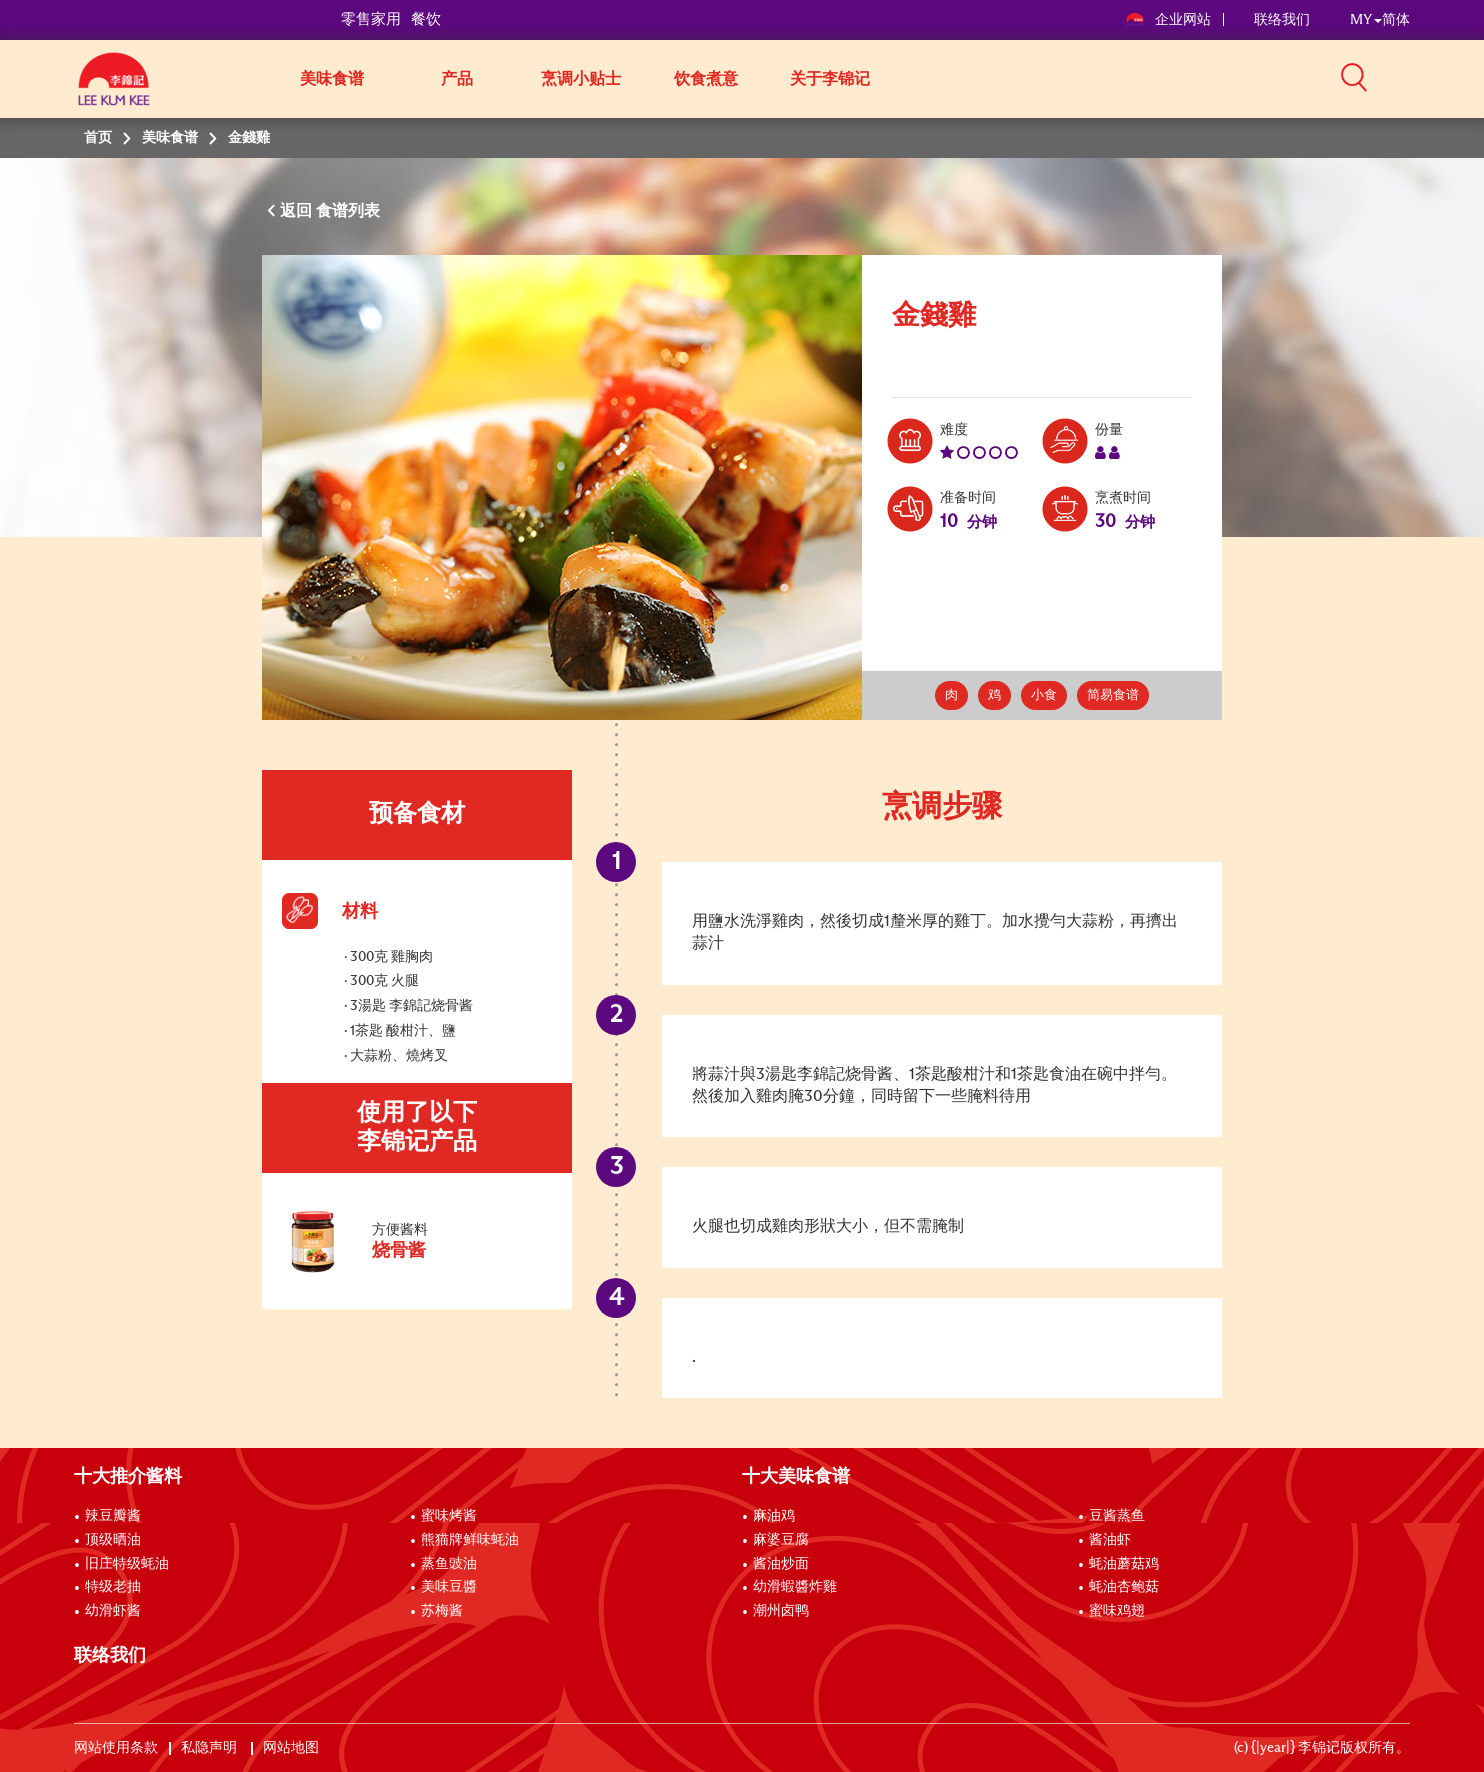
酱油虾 (1110, 1540)
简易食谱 (1113, 695)
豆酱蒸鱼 (1117, 1516)
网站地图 (292, 1748)
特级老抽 (113, 1587)
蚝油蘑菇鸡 (1124, 1564)
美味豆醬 (449, 1587)
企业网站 (1169, 20)
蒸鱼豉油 (449, 1564)
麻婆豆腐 (781, 1540)
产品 (457, 79)
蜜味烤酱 (449, 1516)
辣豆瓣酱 (113, 1516)
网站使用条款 (116, 1748)
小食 (1044, 695)
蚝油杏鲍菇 (1124, 1587)
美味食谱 (332, 79)
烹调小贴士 (581, 79)
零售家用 (371, 19)
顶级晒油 (113, 1540)
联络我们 (1282, 20)
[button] (1417, 77)
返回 (298, 211)
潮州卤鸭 (781, 1611)
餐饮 (426, 19)
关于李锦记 (830, 79)
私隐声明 (210, 1748)
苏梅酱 (442, 1611)
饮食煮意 (706, 79)
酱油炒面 (781, 1564)
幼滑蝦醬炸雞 (795, 1587)
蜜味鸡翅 (1117, 1611)
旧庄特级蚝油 (127, 1564)
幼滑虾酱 (113, 1611)
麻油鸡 (774, 1516)
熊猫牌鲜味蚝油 (470, 1540)
